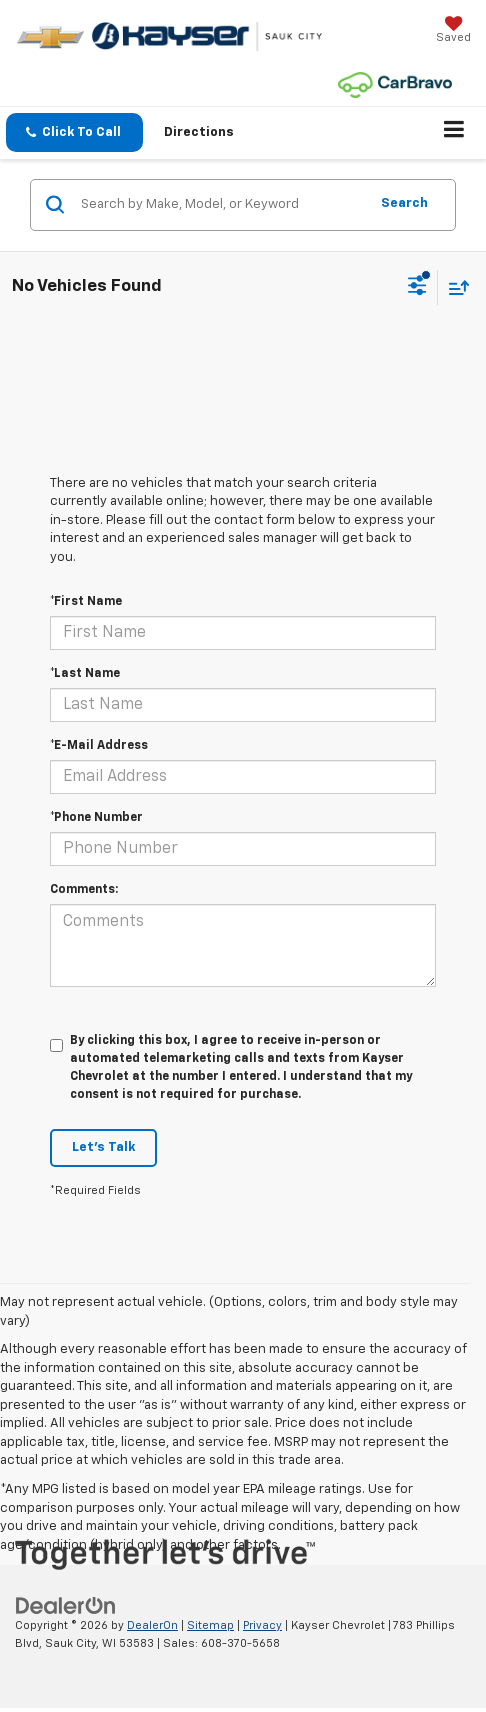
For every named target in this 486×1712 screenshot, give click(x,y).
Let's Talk (103, 1147)
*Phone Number (96, 818)
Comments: (84, 890)
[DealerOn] (66, 1605)
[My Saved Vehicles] (453, 31)
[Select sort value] (454, 287)
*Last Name (85, 674)
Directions (199, 132)
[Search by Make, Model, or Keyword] (221, 205)
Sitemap (210, 1625)
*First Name (86, 602)
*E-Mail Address (99, 746)
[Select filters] (417, 288)
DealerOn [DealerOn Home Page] (152, 1625)
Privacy (262, 1625)
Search (404, 203)
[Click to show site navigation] (454, 133)
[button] (74, 132)
